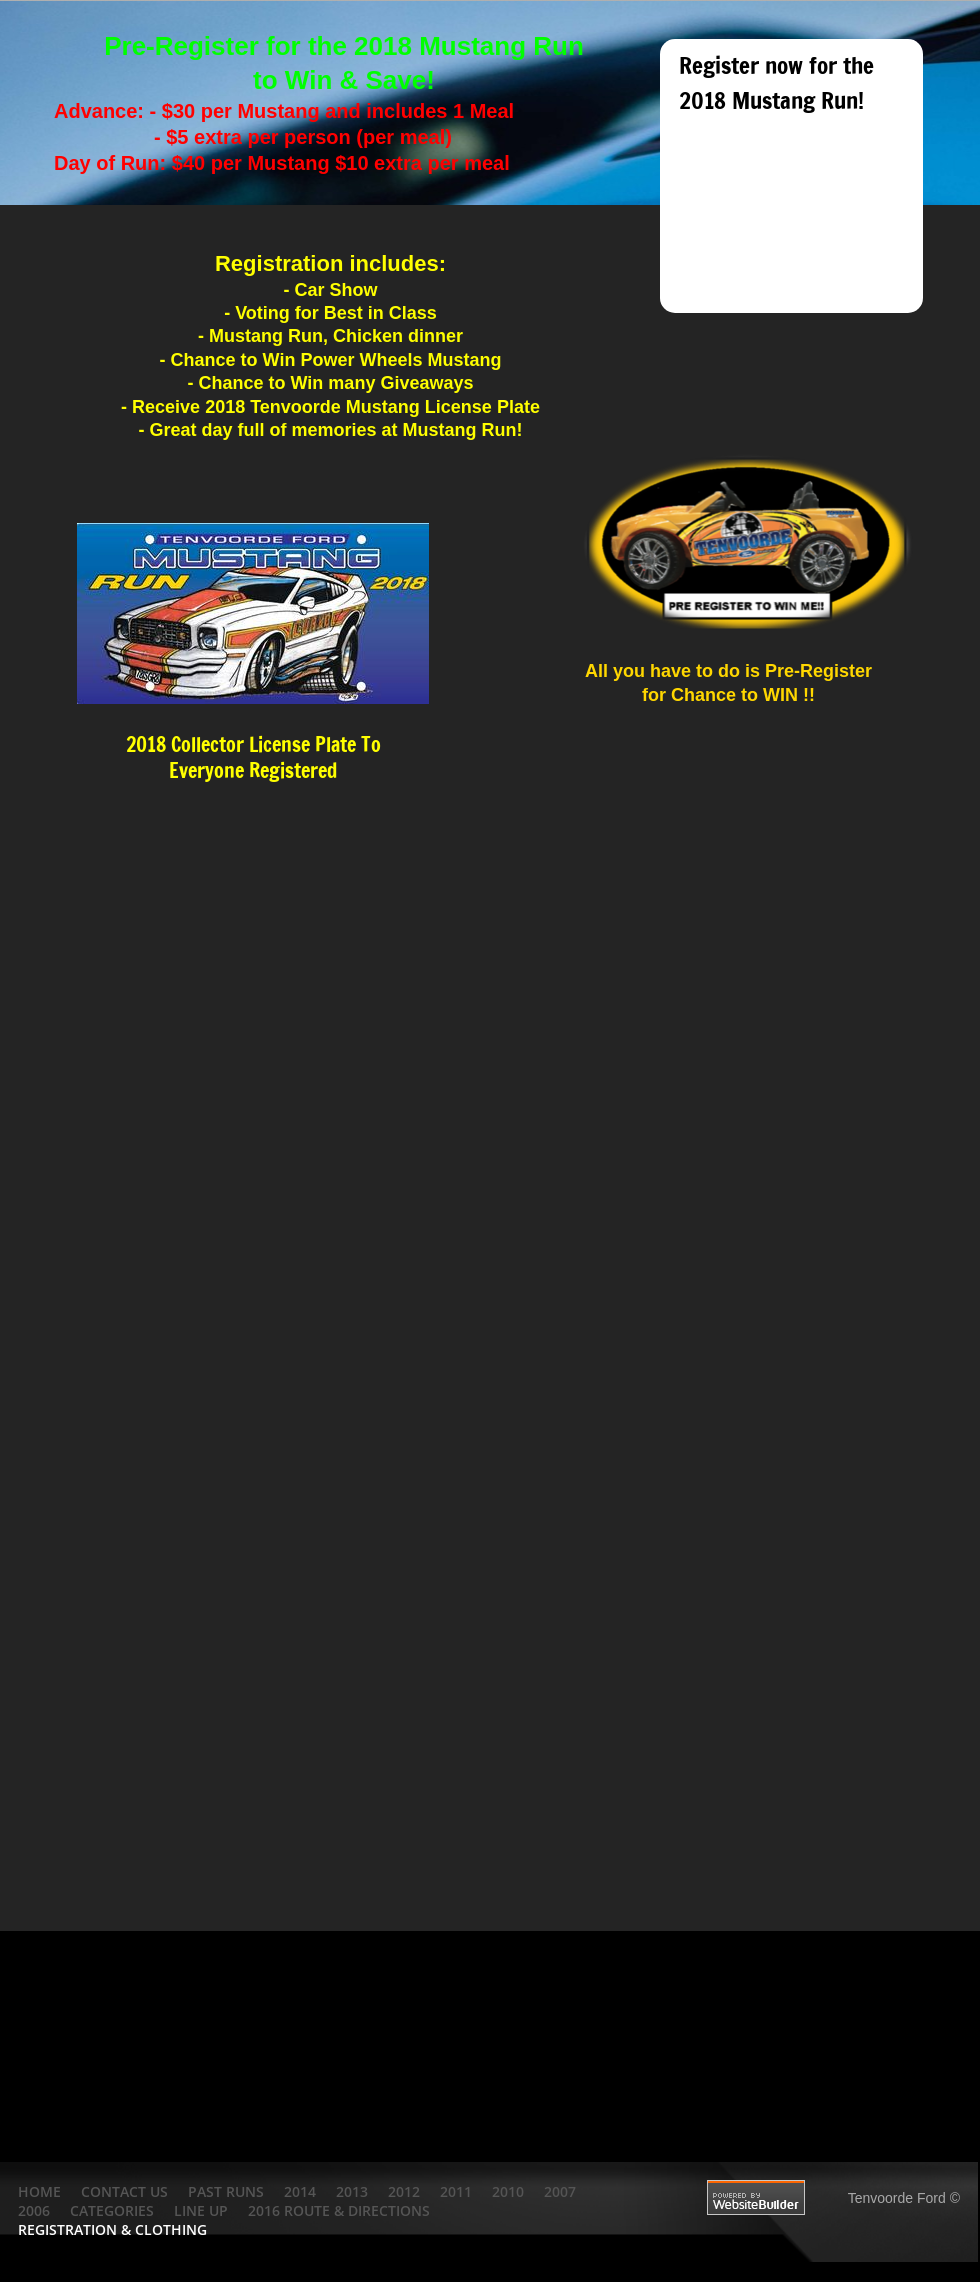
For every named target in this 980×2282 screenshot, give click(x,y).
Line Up (201, 2210)
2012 (404, 2191)
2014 (300, 2191)
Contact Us (124, 2191)
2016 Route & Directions (339, 2210)
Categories (112, 2210)
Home (39, 2191)
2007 (560, 2191)
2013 (352, 2191)
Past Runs (226, 2191)
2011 (456, 2191)
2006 (34, 2210)
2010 (508, 2191)
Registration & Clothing (112, 2229)
